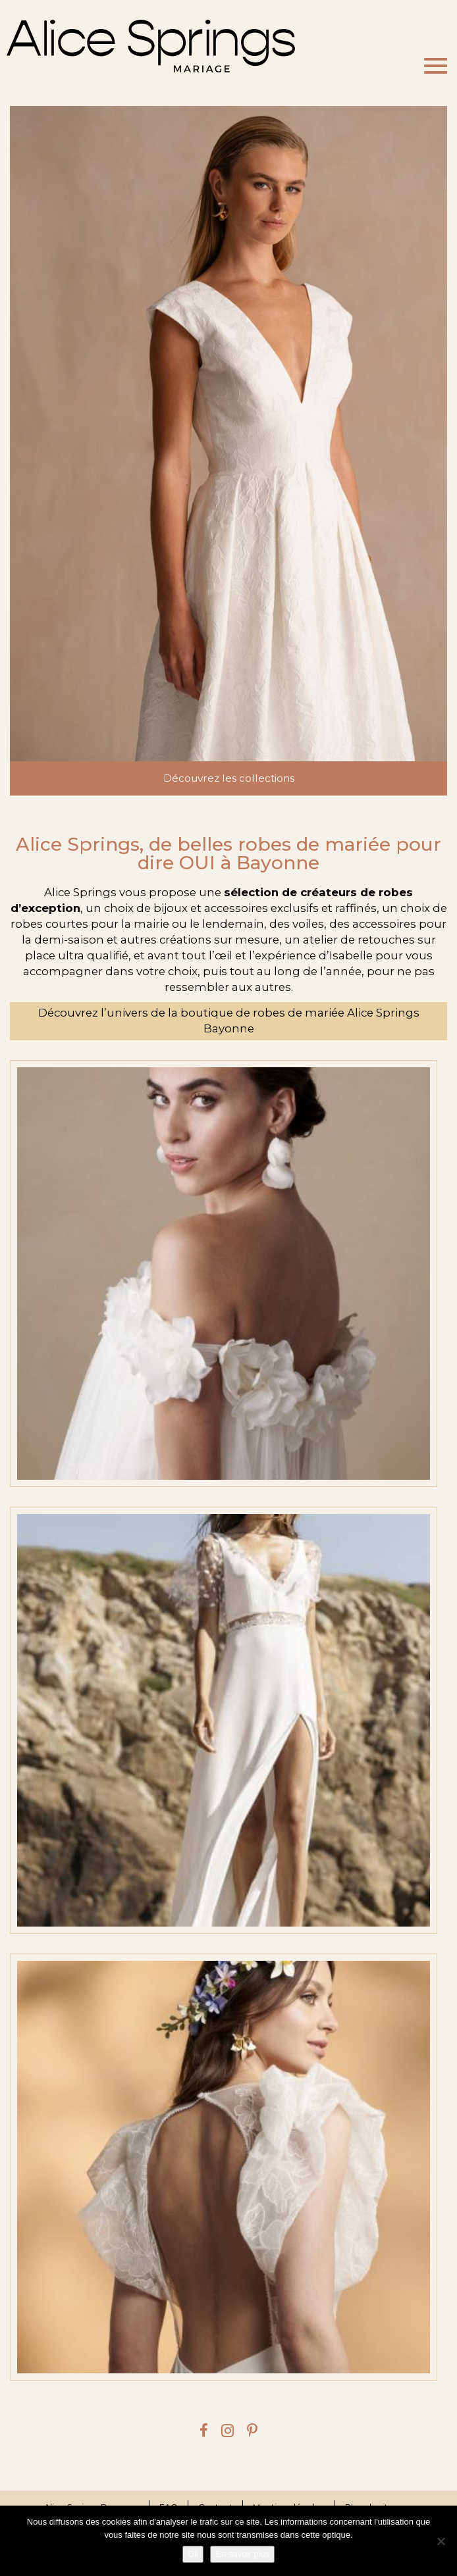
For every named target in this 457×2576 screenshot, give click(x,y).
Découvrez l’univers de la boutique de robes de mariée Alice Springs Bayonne (228, 1020)
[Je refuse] (440, 2541)
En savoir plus (242, 2554)
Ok (193, 2554)
